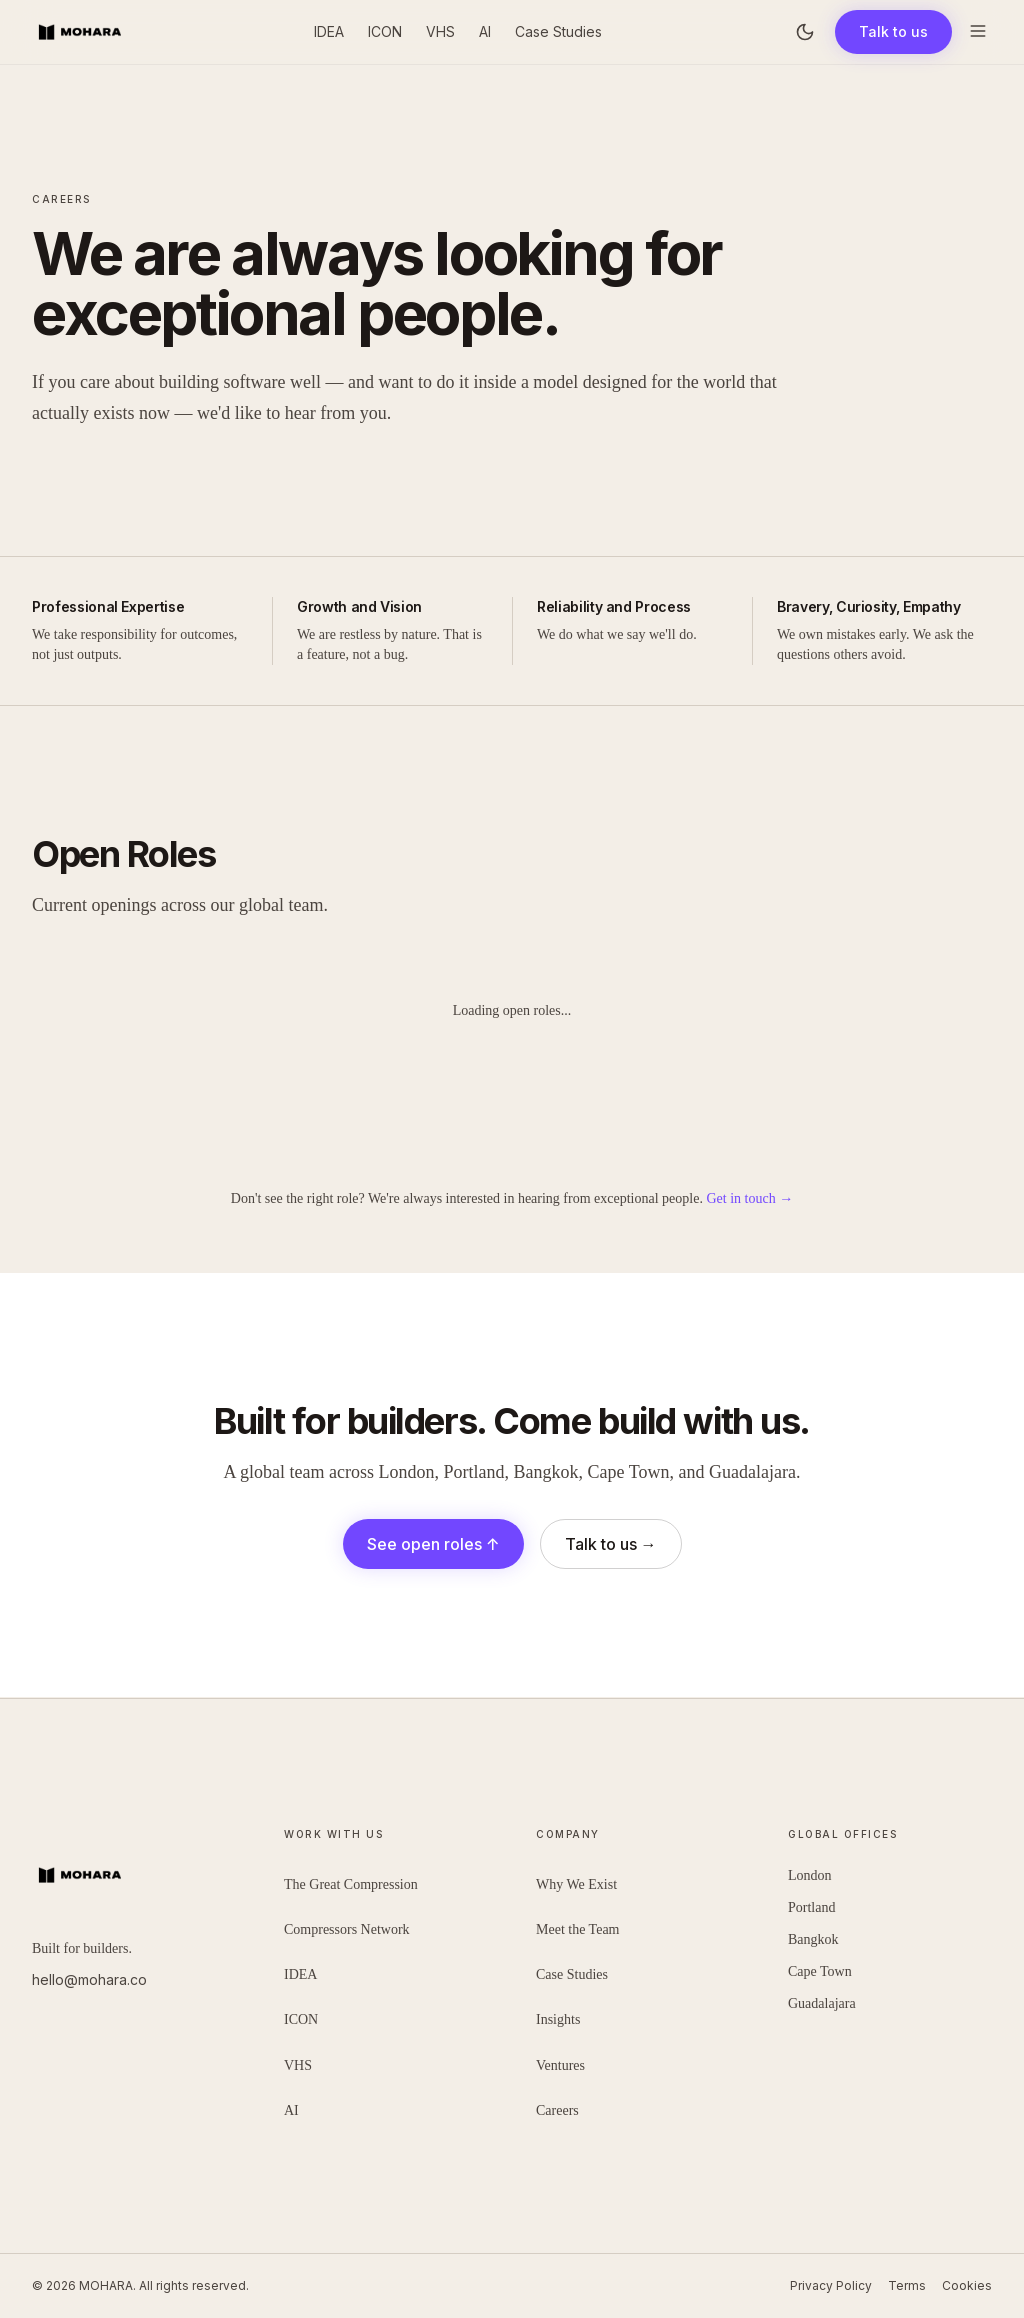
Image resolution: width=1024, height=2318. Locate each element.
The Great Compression (351, 1884)
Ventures (560, 2065)
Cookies (967, 2285)
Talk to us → (611, 1544)
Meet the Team (578, 1929)
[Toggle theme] (805, 32)
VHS (440, 31)
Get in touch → (749, 1198)
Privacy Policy (831, 2285)
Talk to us (893, 31)
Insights (558, 2019)
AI (485, 31)
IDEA (329, 31)
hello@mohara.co (89, 1979)
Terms (907, 2285)
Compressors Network (347, 1929)
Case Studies (558, 31)
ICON (385, 31)
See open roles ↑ (433, 1544)
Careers (557, 2110)
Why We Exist (576, 1884)
